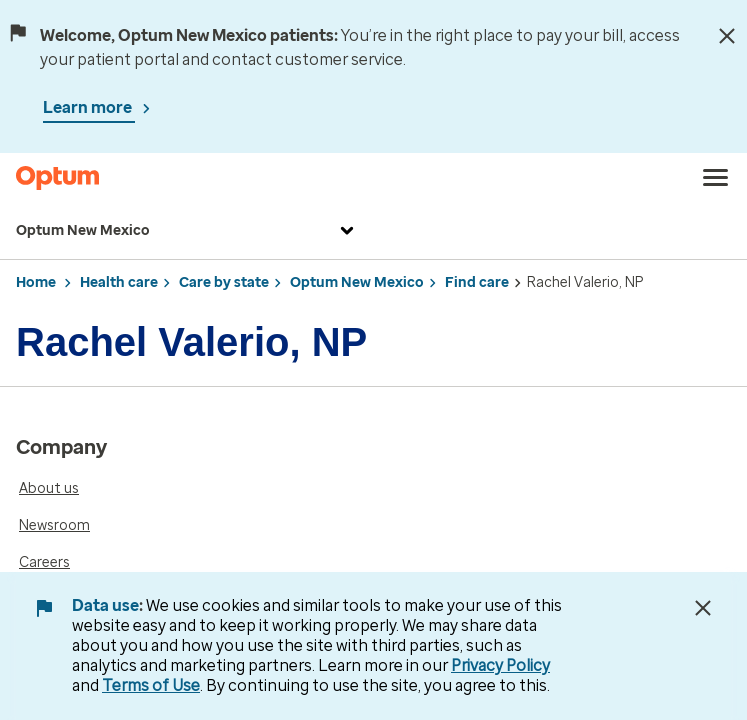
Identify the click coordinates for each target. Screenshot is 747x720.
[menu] (716, 178)
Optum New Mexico (187, 231)
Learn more (89, 107)
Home (36, 282)
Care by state (224, 282)
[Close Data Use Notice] (703, 608)
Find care (477, 282)
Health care (119, 282)
